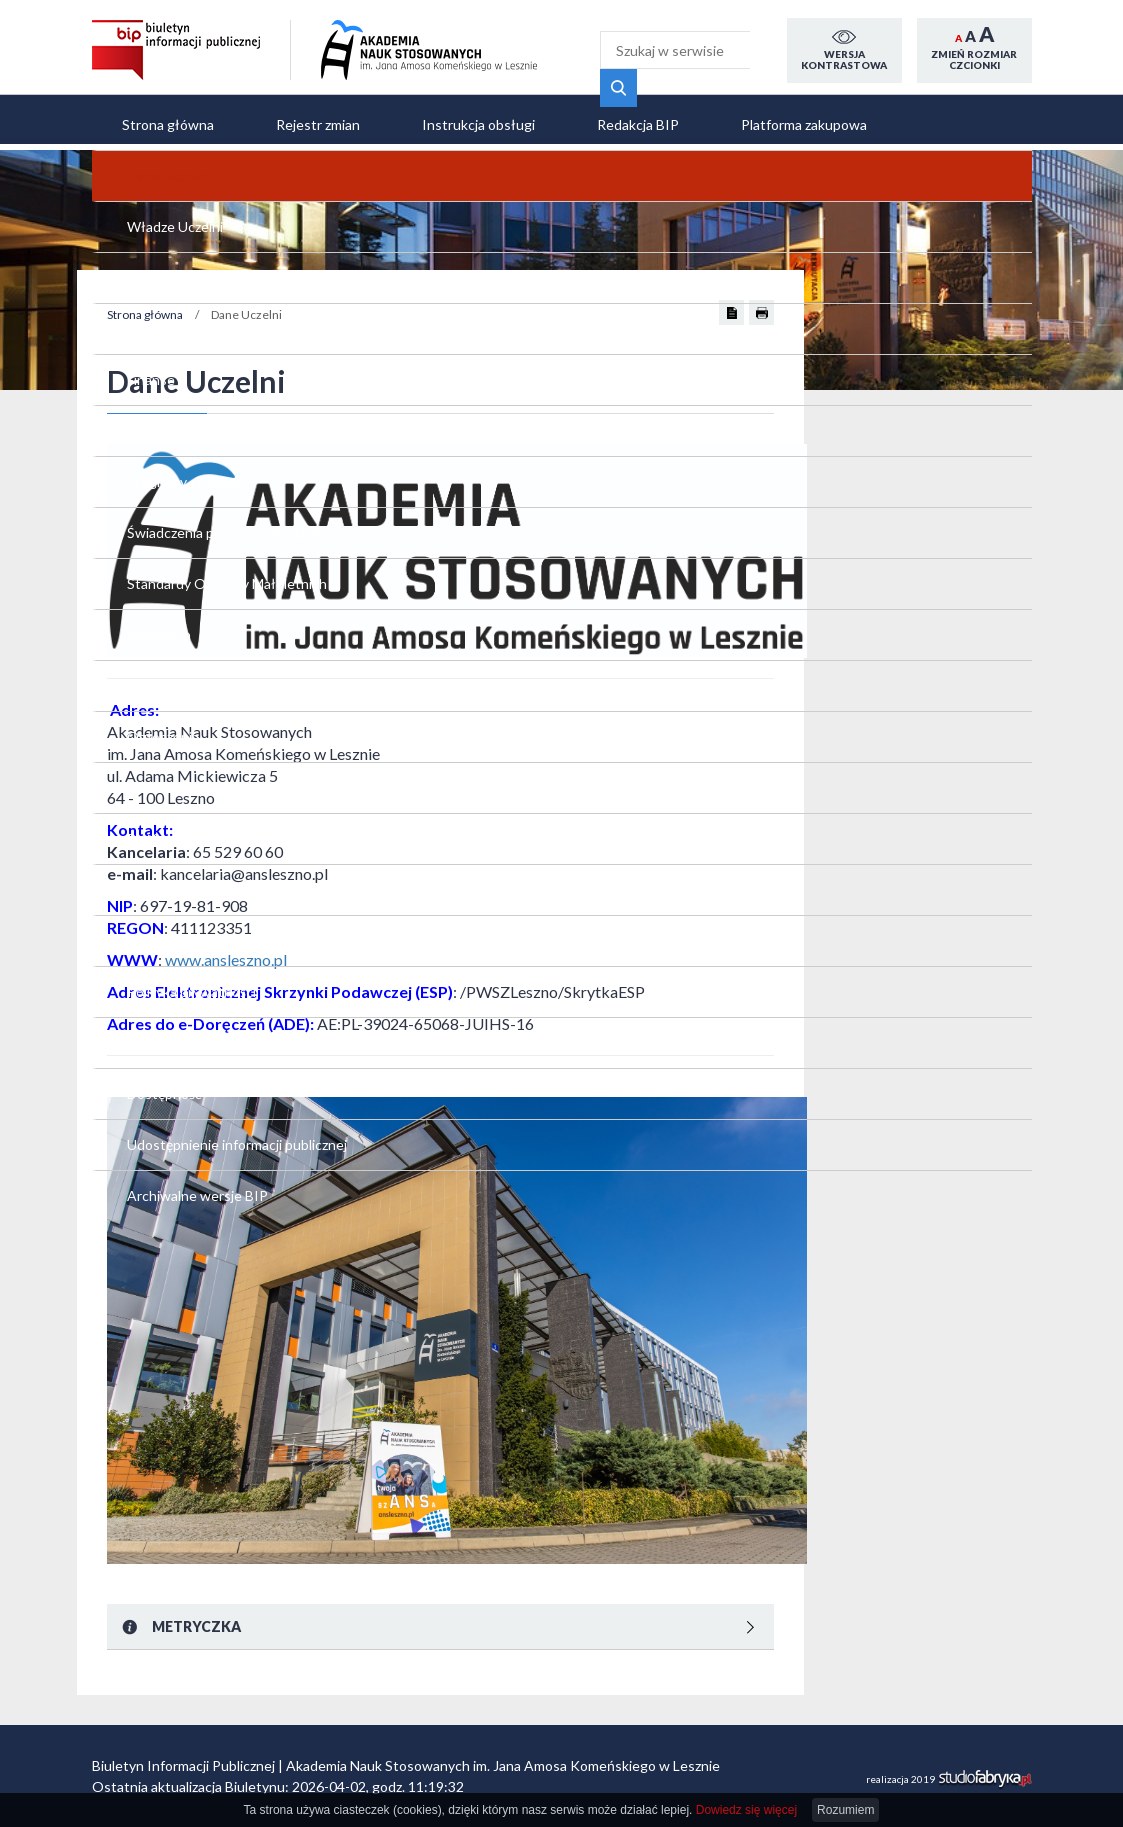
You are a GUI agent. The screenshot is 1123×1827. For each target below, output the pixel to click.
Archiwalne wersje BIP (182, 1443)
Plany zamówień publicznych (199, 1212)
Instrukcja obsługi (478, 124)
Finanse (136, 645)
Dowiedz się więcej (746, 1810)
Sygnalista (144, 897)
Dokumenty (148, 603)
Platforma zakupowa (804, 124)
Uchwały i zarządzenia (179, 687)
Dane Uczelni (152, 477)
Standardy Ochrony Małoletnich (173, 845)
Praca (129, 1065)
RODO (133, 1296)
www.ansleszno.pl (468, 959)
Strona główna (168, 124)
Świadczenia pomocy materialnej (176, 782)
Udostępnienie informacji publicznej (189, 1391)
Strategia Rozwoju (169, 561)
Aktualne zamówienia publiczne (178, 1160)
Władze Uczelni (160, 519)
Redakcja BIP (638, 124)
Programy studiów (169, 729)
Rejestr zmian (318, 124)
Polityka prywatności (176, 1254)
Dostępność (149, 1338)
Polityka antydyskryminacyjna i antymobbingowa (180, 960)
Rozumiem (845, 1810)
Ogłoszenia (148, 1023)
